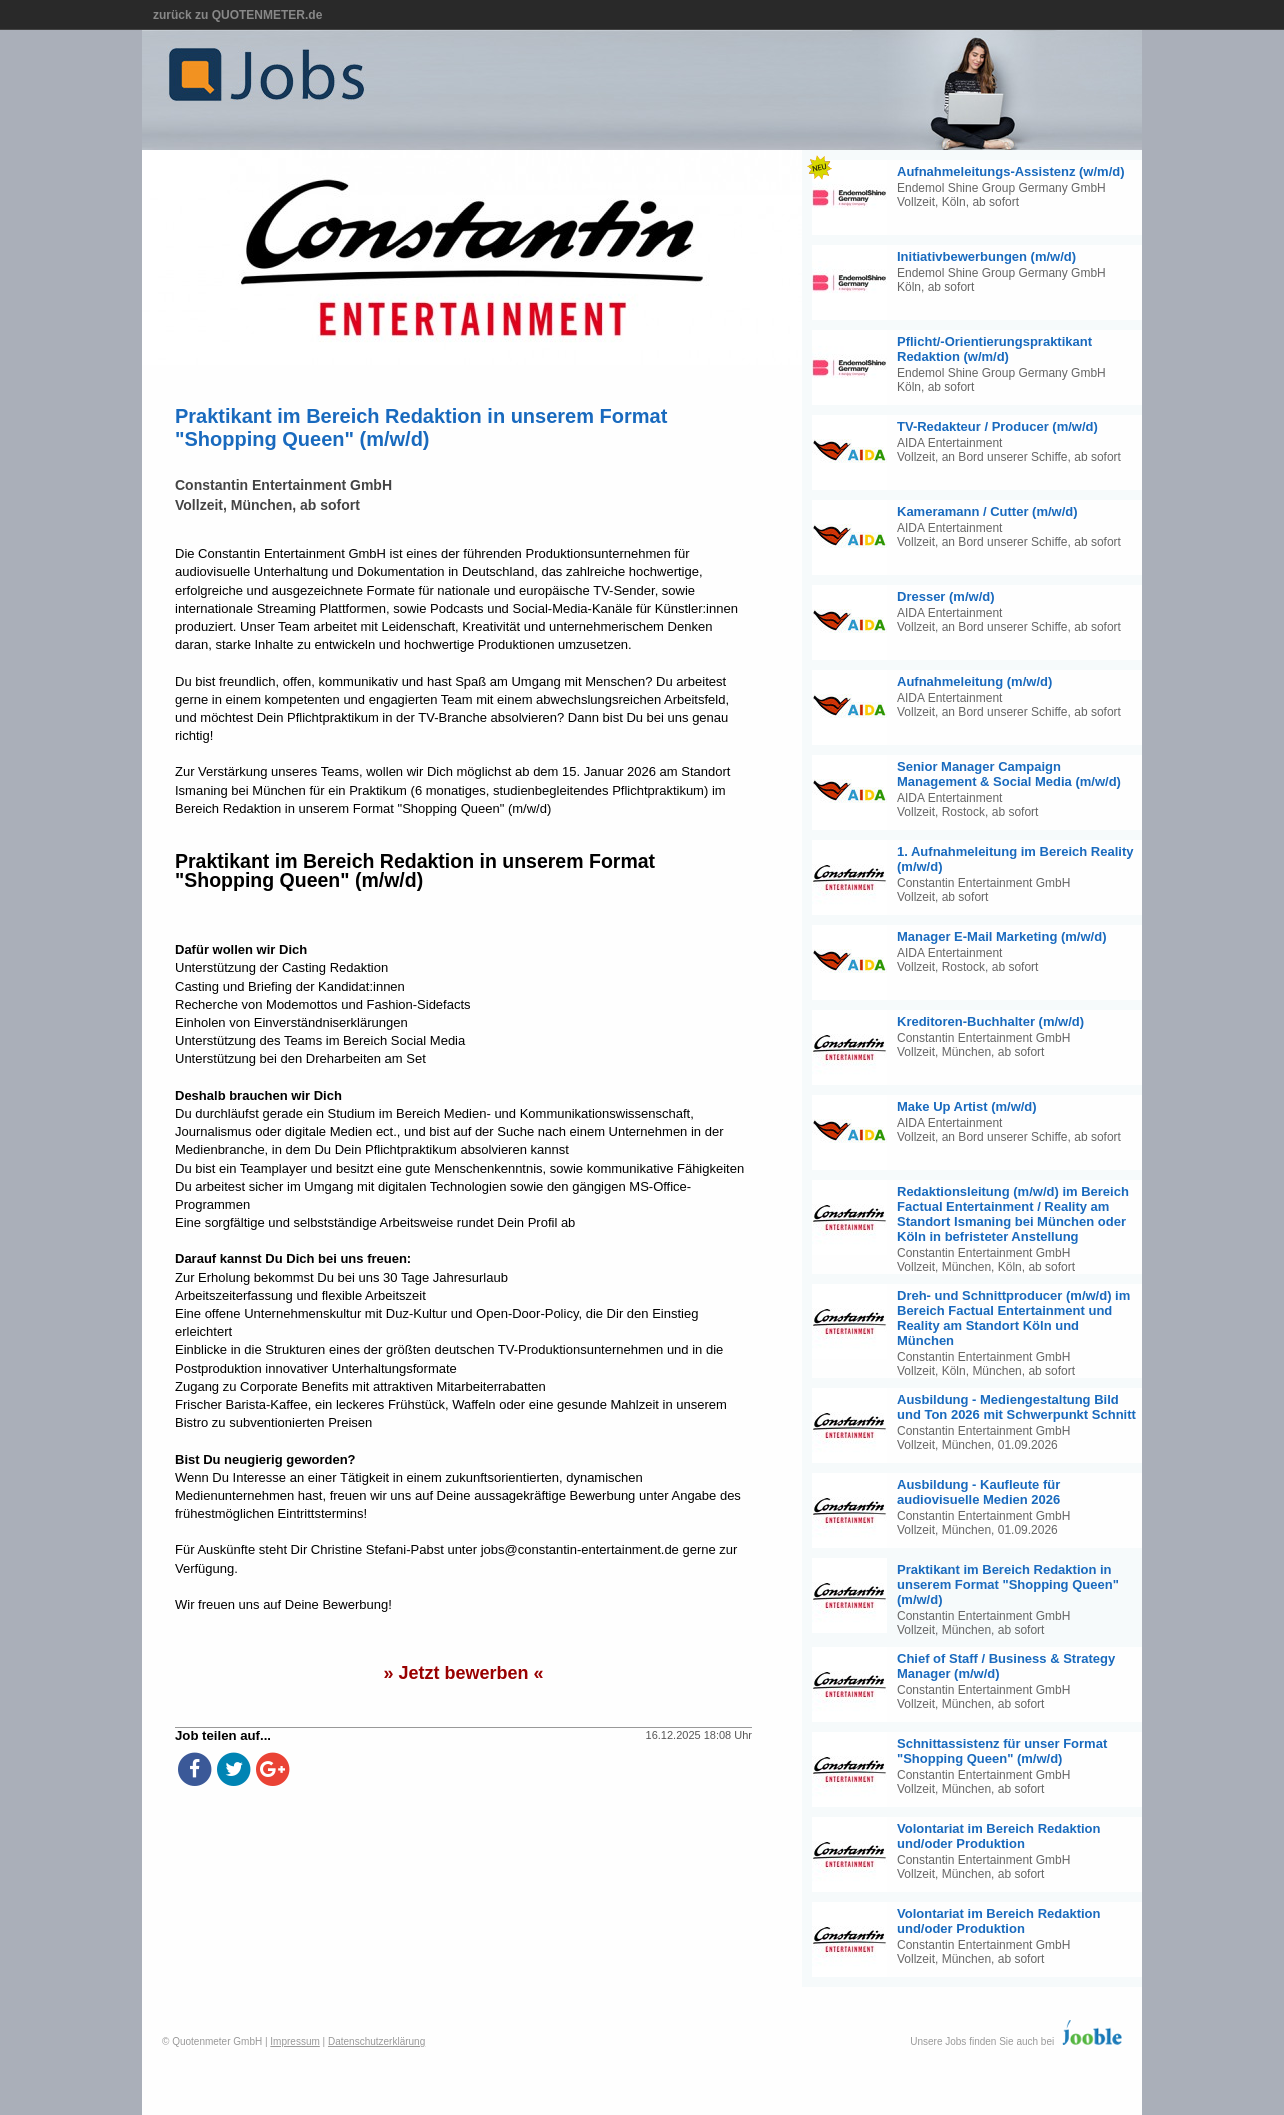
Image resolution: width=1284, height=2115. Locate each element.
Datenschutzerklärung (376, 2041)
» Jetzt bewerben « (463, 1673)
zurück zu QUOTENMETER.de (237, 15)
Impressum (294, 2041)
